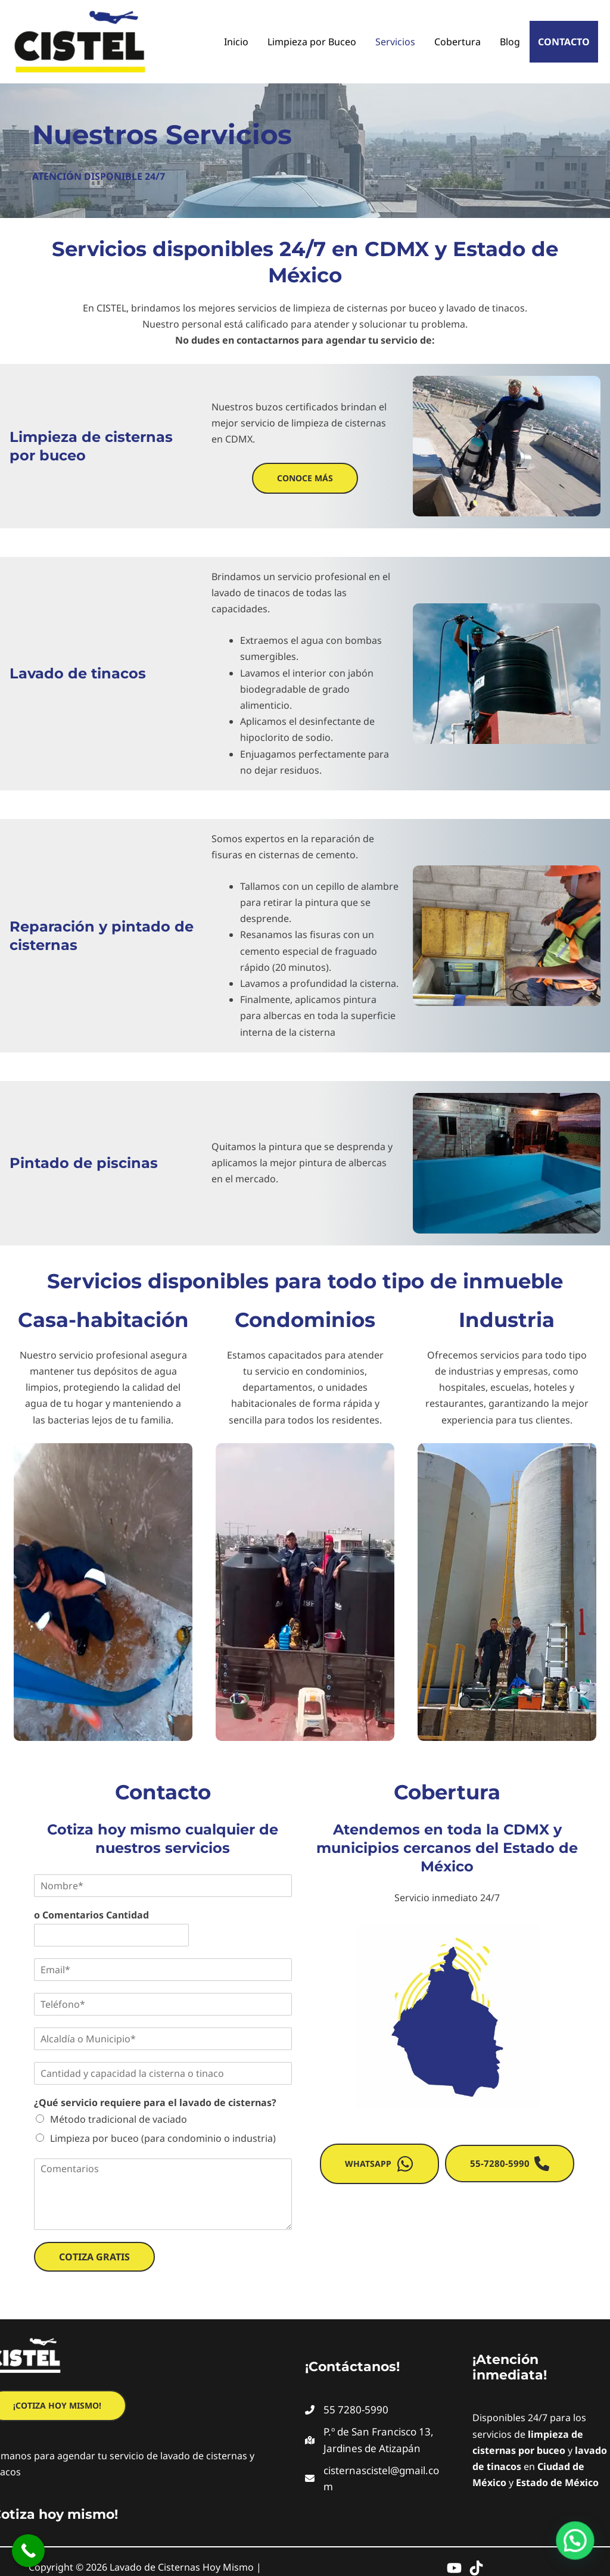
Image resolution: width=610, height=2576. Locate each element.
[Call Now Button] (28, 2550)
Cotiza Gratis (94, 2256)
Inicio (236, 41)
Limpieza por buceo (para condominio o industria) (163, 2138)
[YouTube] (454, 2568)
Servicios (395, 41)
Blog (510, 41)
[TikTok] (476, 2568)
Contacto (564, 41)
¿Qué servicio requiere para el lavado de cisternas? (155, 2103)
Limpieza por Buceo (311, 41)
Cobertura (457, 41)
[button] (305, 478)
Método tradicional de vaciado (118, 2119)
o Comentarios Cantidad (91, 1915)
